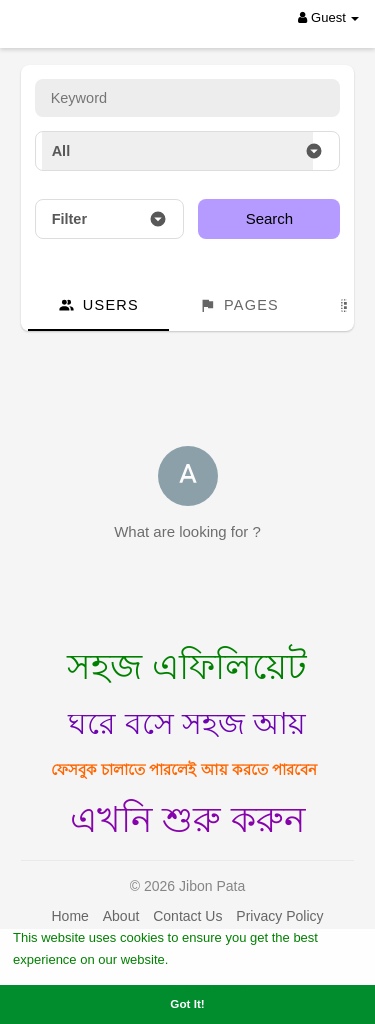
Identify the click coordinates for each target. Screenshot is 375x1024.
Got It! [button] (187, 1003)
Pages (239, 305)
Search (270, 218)
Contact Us (187, 916)
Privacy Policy (279, 916)
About (121, 916)
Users (98, 305)
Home (69, 916)
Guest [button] (328, 17)
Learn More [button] (208, 958)
